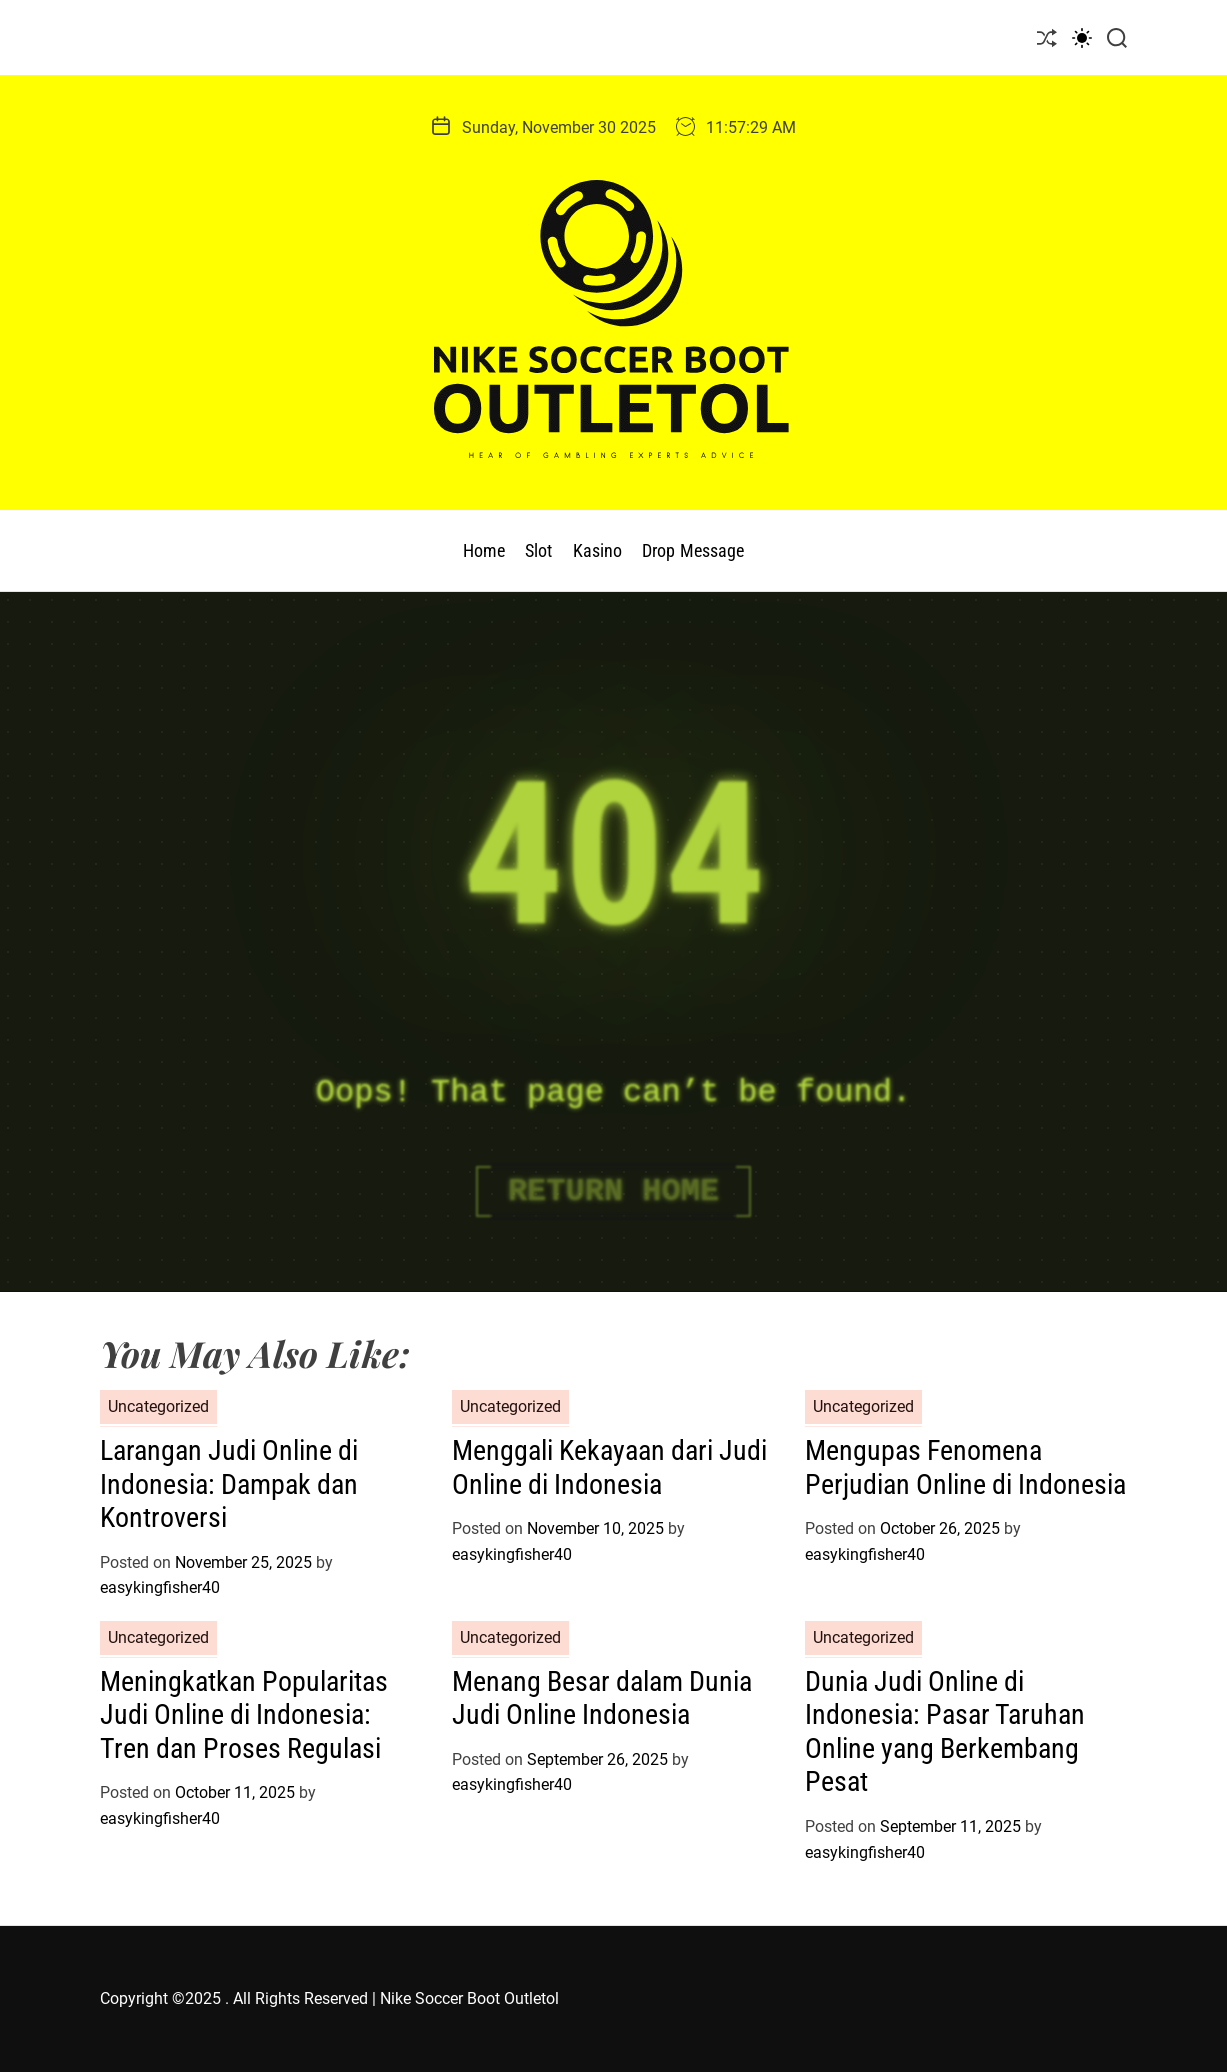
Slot (538, 550)
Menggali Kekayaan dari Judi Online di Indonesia (609, 1467)
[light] (1082, 37)
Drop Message (693, 550)
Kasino (598, 550)
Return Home (613, 1191)
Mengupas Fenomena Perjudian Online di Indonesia (965, 1467)
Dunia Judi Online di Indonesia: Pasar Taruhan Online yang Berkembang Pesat (945, 1732)
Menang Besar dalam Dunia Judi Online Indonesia (602, 1698)
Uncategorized (158, 1406)
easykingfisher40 (160, 1587)
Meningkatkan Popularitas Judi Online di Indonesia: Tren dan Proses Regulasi (244, 1715)
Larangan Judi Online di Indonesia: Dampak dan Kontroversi (229, 1484)
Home (484, 550)
